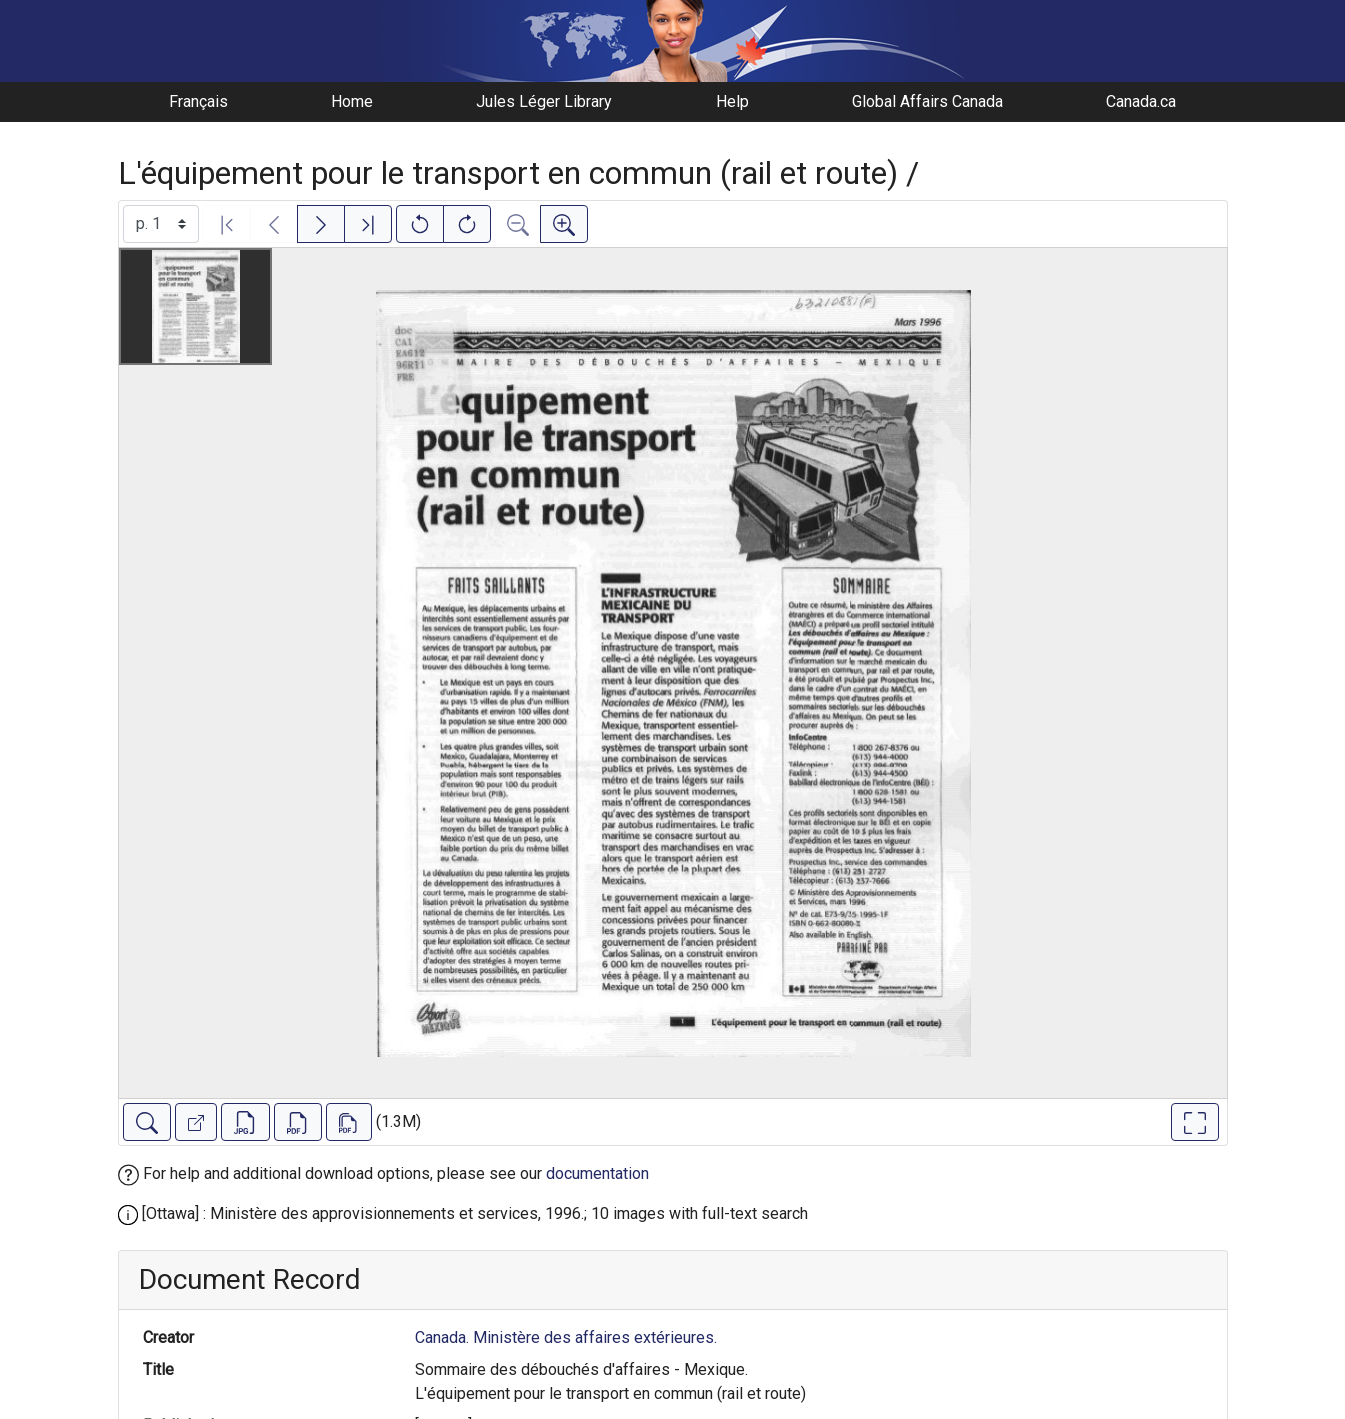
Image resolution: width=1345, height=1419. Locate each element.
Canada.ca (1141, 101)
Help (732, 101)
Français (198, 101)
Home (352, 101)
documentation (597, 1173)
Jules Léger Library (544, 101)
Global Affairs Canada (927, 101)
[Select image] (161, 224)
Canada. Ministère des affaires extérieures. (566, 1337)
